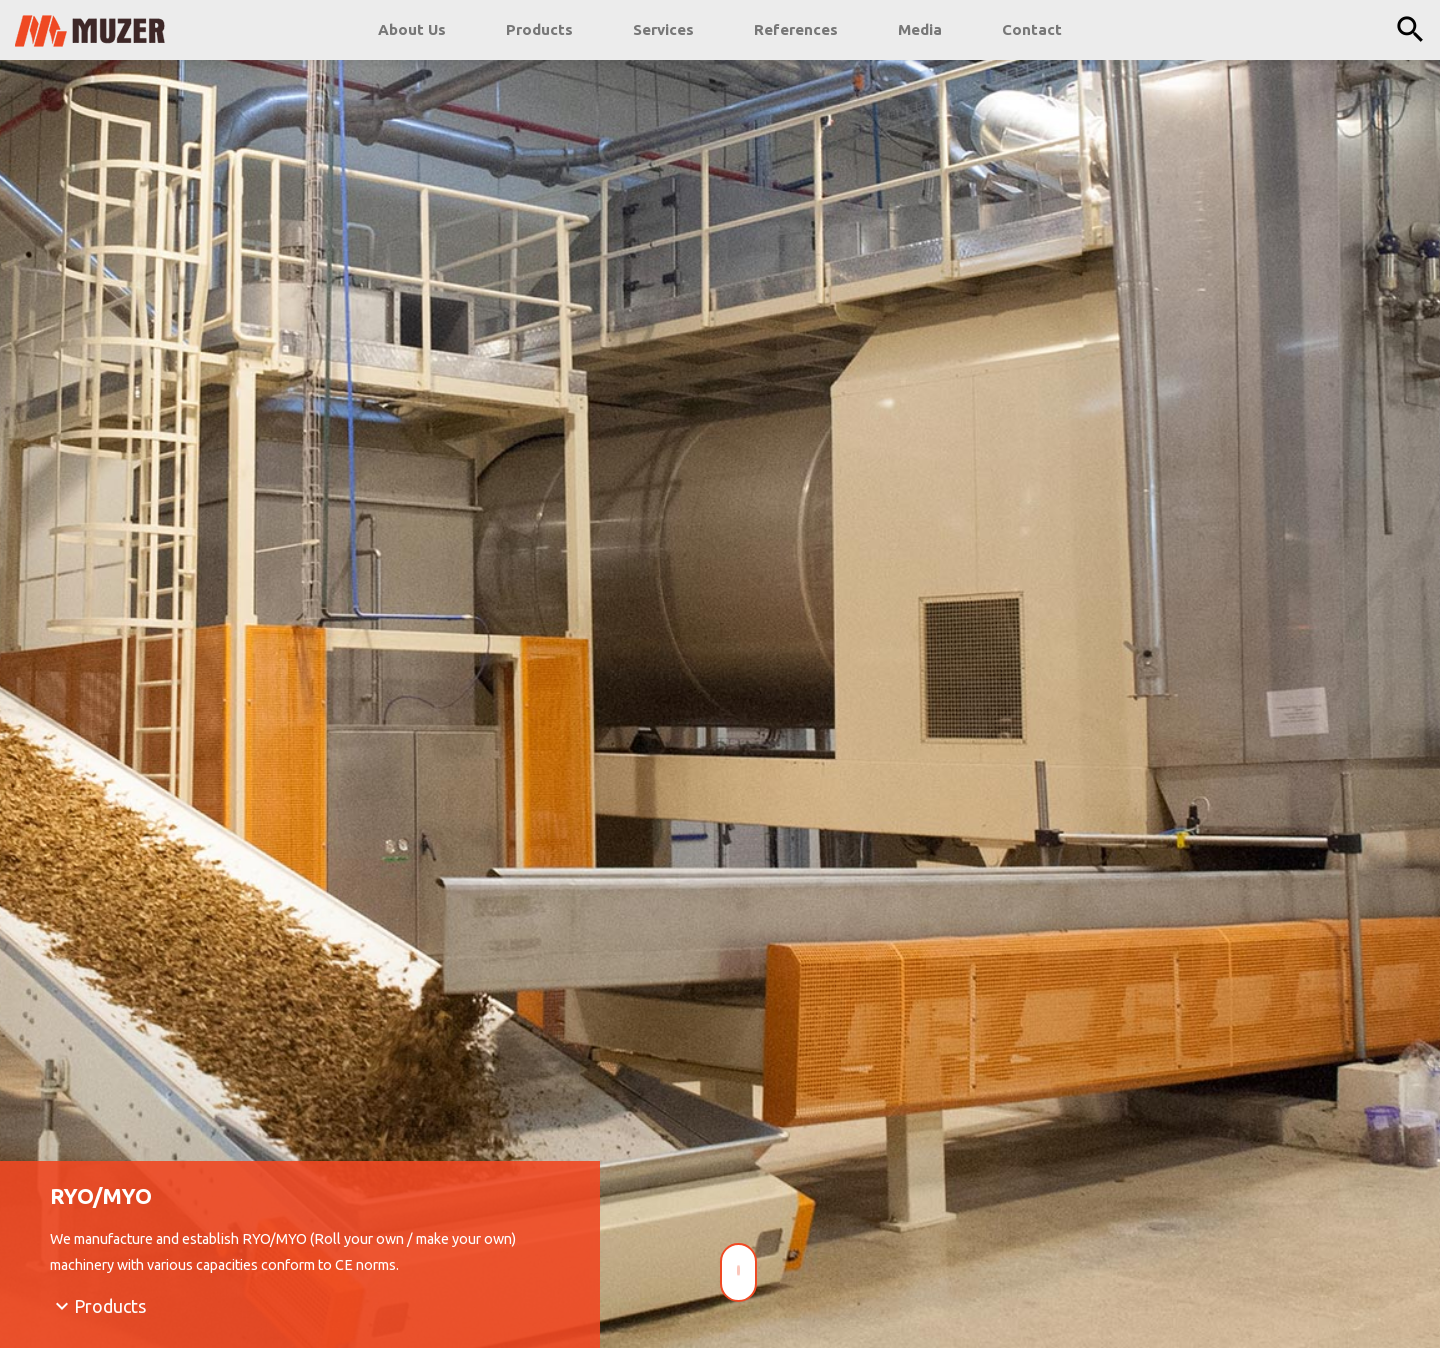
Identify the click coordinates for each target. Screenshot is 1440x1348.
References (796, 29)
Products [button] (539, 29)
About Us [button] (412, 29)
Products (110, 1306)
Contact (1032, 29)
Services (663, 29)
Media (920, 29)
